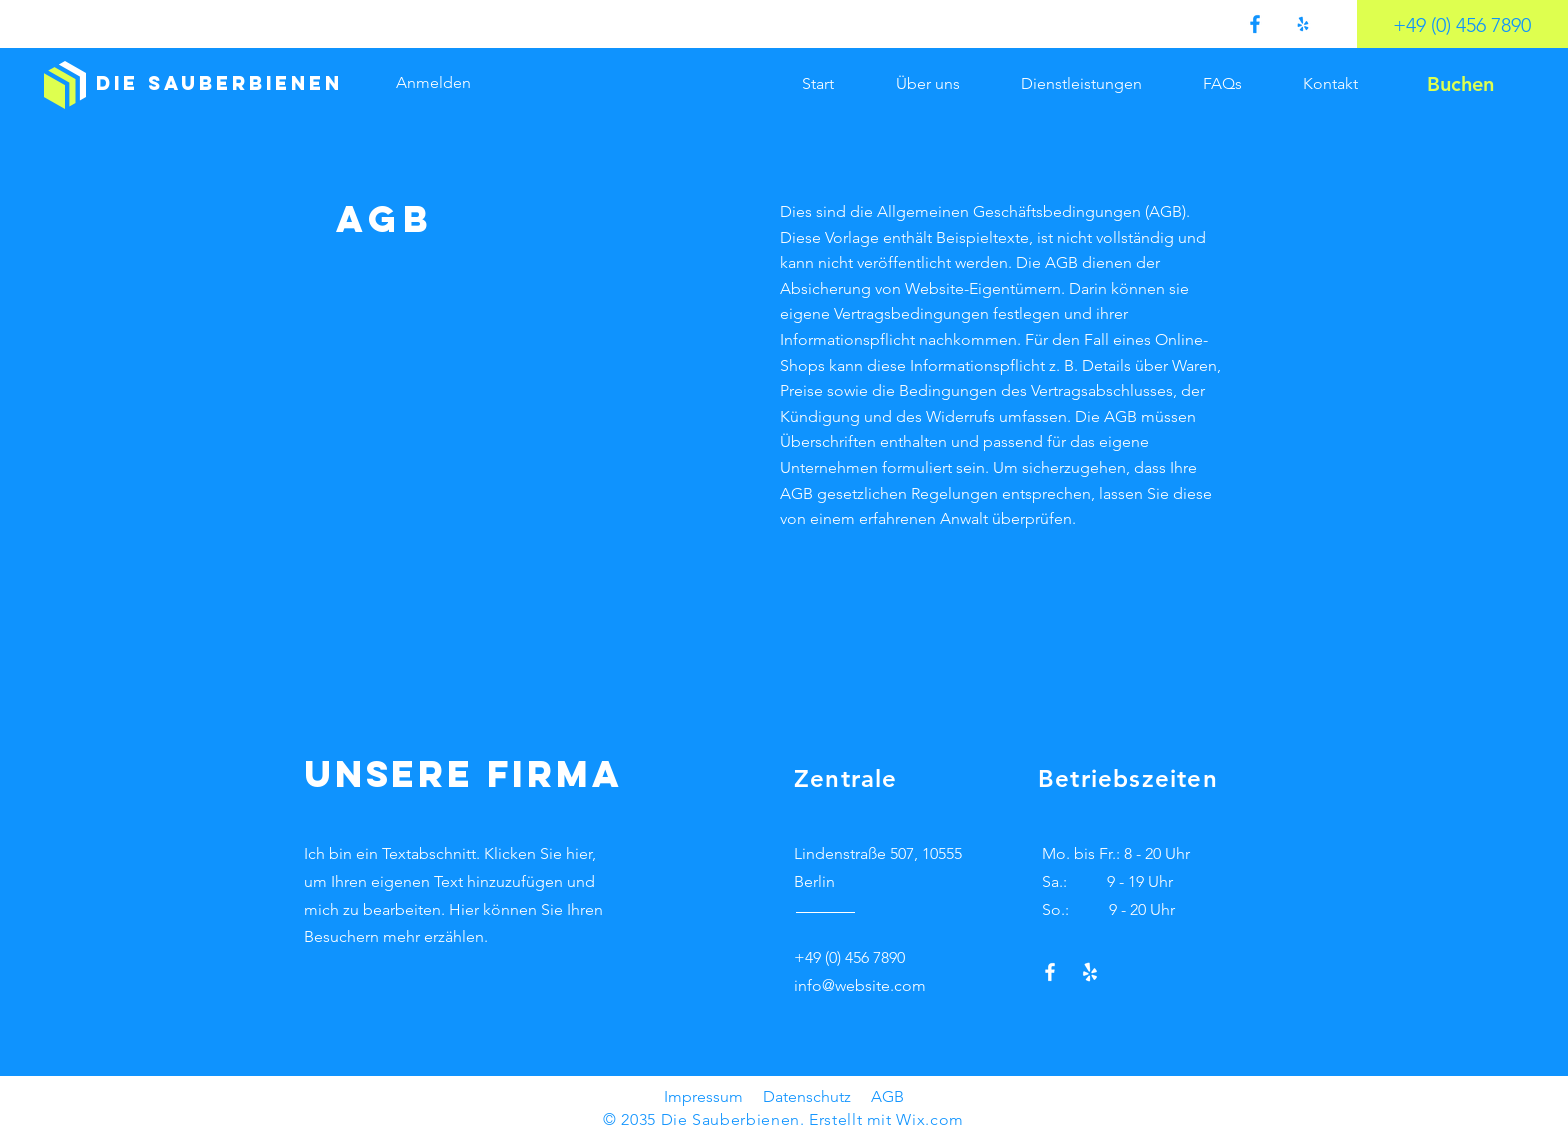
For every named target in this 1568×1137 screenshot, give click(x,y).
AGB (887, 1096)
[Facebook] (1255, 24)
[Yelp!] (1303, 24)
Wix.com (929, 1119)
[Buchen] (1460, 84)
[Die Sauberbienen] (219, 84)
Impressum (703, 1096)
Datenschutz (807, 1096)
